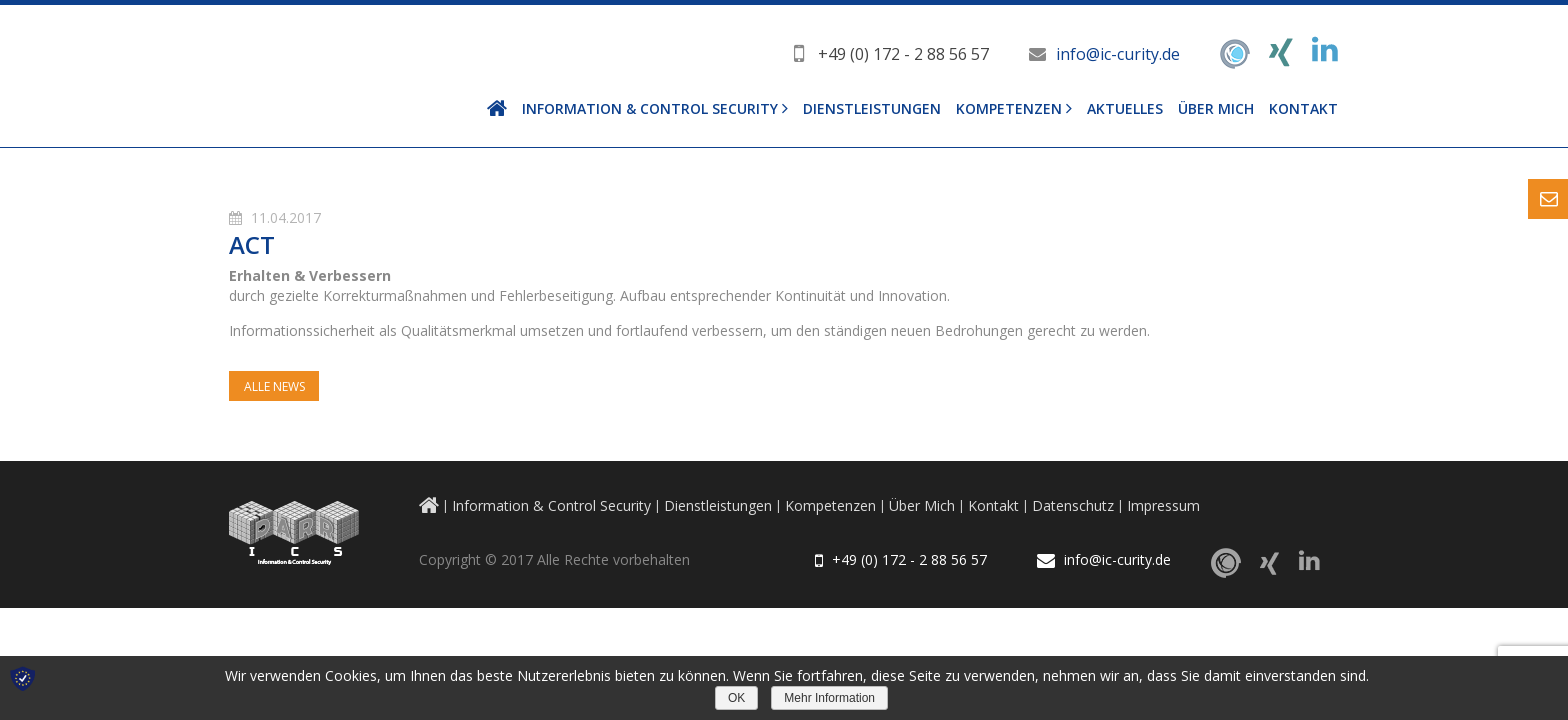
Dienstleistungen (872, 108)
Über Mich (1216, 108)
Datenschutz (1073, 505)
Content (1548, 199)
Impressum (1163, 505)
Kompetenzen (1009, 108)
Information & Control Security (650, 108)
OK (736, 698)
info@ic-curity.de (1118, 54)
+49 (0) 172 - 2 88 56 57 (903, 54)
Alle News (274, 386)
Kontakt (1303, 108)
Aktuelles (1125, 108)
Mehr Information (829, 698)
